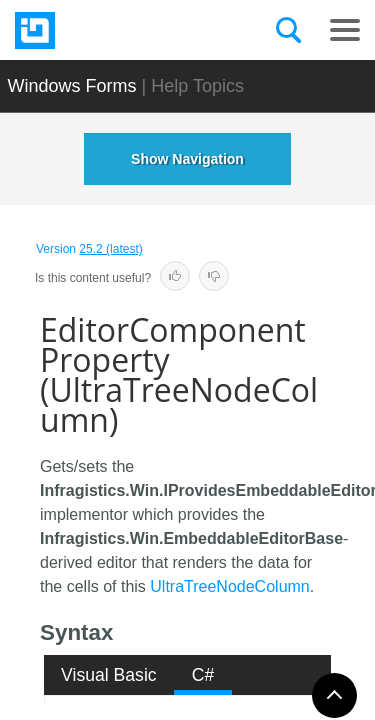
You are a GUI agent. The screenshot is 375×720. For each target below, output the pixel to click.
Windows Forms (72, 86)
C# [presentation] (203, 675)
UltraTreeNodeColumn (229, 586)
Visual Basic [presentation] (109, 675)
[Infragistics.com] (115, 30)
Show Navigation (187, 159)
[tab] (109, 675)
